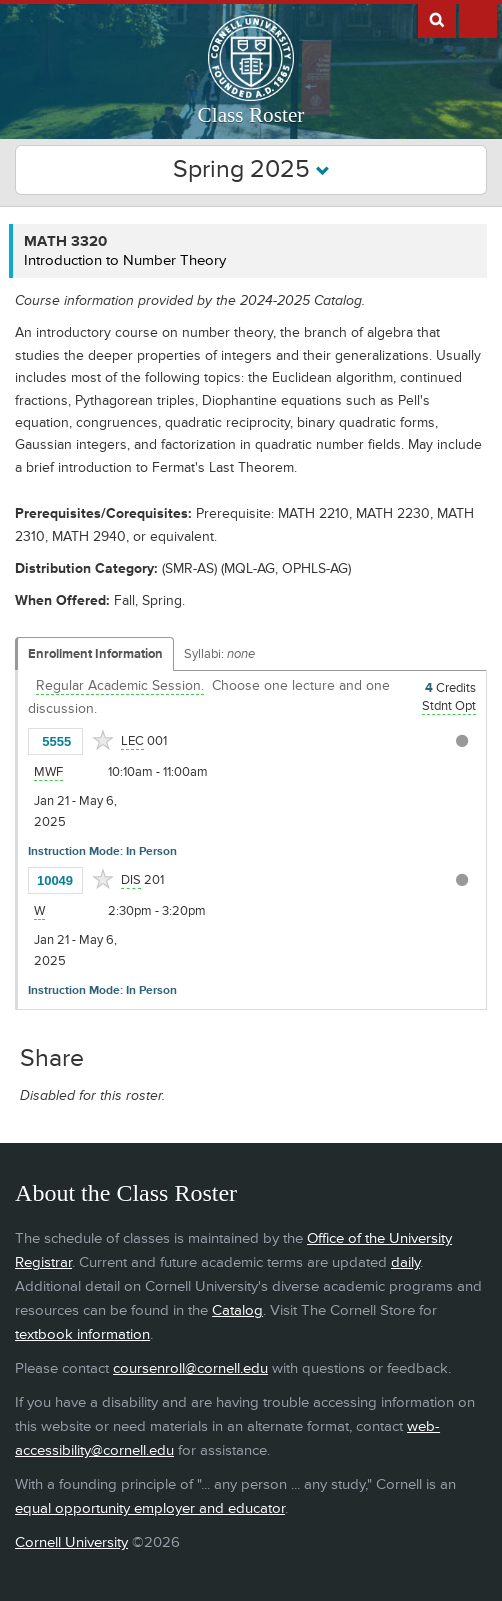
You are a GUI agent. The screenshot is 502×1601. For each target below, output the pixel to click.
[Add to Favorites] (103, 740)
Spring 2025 (251, 169)
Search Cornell (437, 19)
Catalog (237, 1310)
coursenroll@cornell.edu (190, 1368)
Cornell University (71, 1542)
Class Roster (251, 115)
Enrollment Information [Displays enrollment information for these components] (95, 654)
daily (405, 1262)
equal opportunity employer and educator (150, 1508)
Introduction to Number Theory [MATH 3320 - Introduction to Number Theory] (125, 260)
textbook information (82, 1334)
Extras (478, 19)
